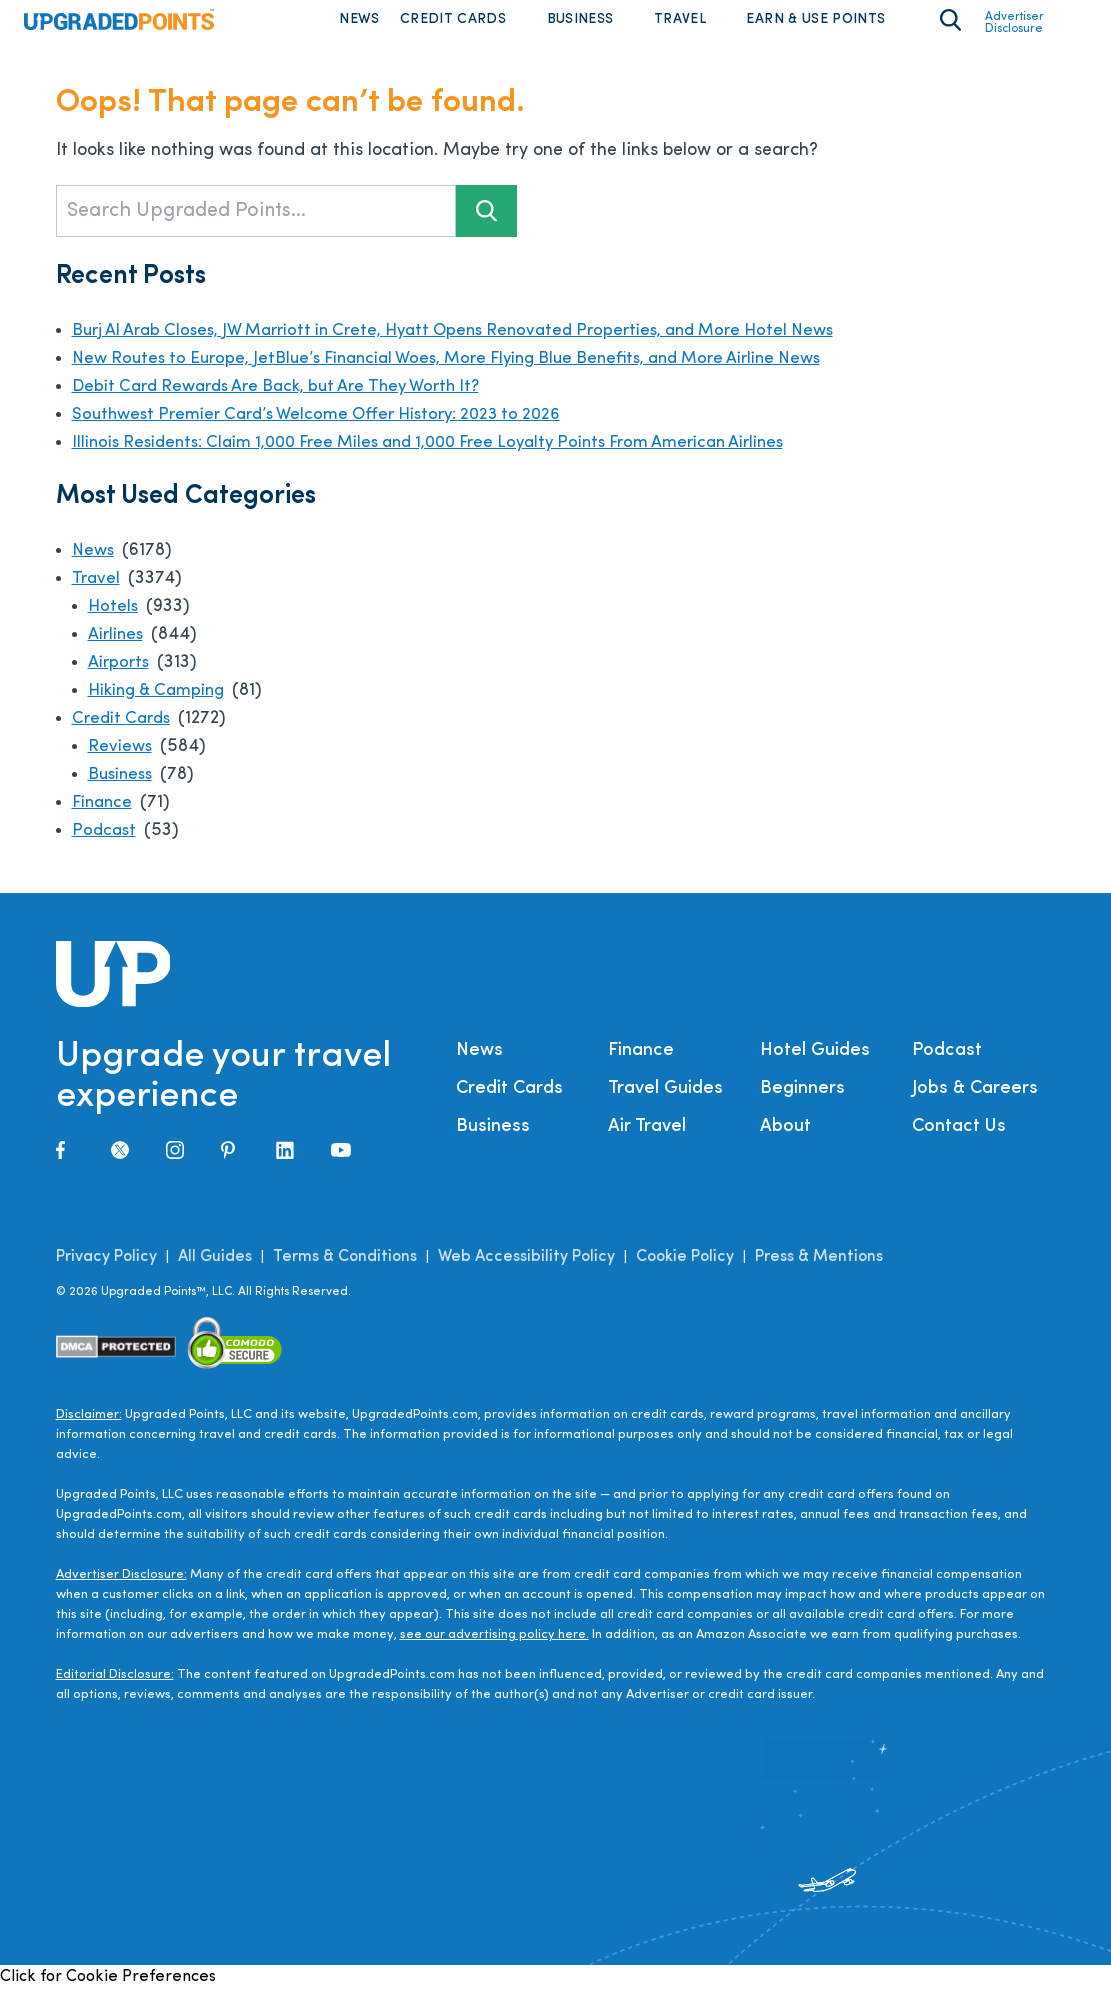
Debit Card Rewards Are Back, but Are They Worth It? (293, 405)
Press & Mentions (819, 1276)
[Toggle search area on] (950, 30)
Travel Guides (665, 1107)
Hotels (114, 625)
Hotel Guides (815, 1069)
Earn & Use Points (815, 29)
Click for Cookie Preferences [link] (108, 1996)
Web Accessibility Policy (526, 1276)
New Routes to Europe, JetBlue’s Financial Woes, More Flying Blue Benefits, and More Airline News (477, 377)
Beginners (802, 1107)
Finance (104, 821)
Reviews (122, 765)
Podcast (105, 849)
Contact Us (959, 1145)
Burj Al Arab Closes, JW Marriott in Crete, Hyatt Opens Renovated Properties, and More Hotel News (482, 349)
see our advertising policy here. (494, 1653)
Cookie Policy (685, 1276)
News (359, 29)
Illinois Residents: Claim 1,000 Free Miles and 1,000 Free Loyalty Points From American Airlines (460, 461)
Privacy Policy (106, 1276)
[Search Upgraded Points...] (256, 230)
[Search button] (486, 230)
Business (580, 29)
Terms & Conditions (345, 1276)
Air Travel (647, 1145)
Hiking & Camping (163, 709)
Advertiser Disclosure (1014, 33)
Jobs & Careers (975, 1107)
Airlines (118, 653)
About (785, 1145)
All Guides (215, 1276)
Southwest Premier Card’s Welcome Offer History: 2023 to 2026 (333, 433)
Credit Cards (453, 29)
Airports (121, 681)
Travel (680, 29)
